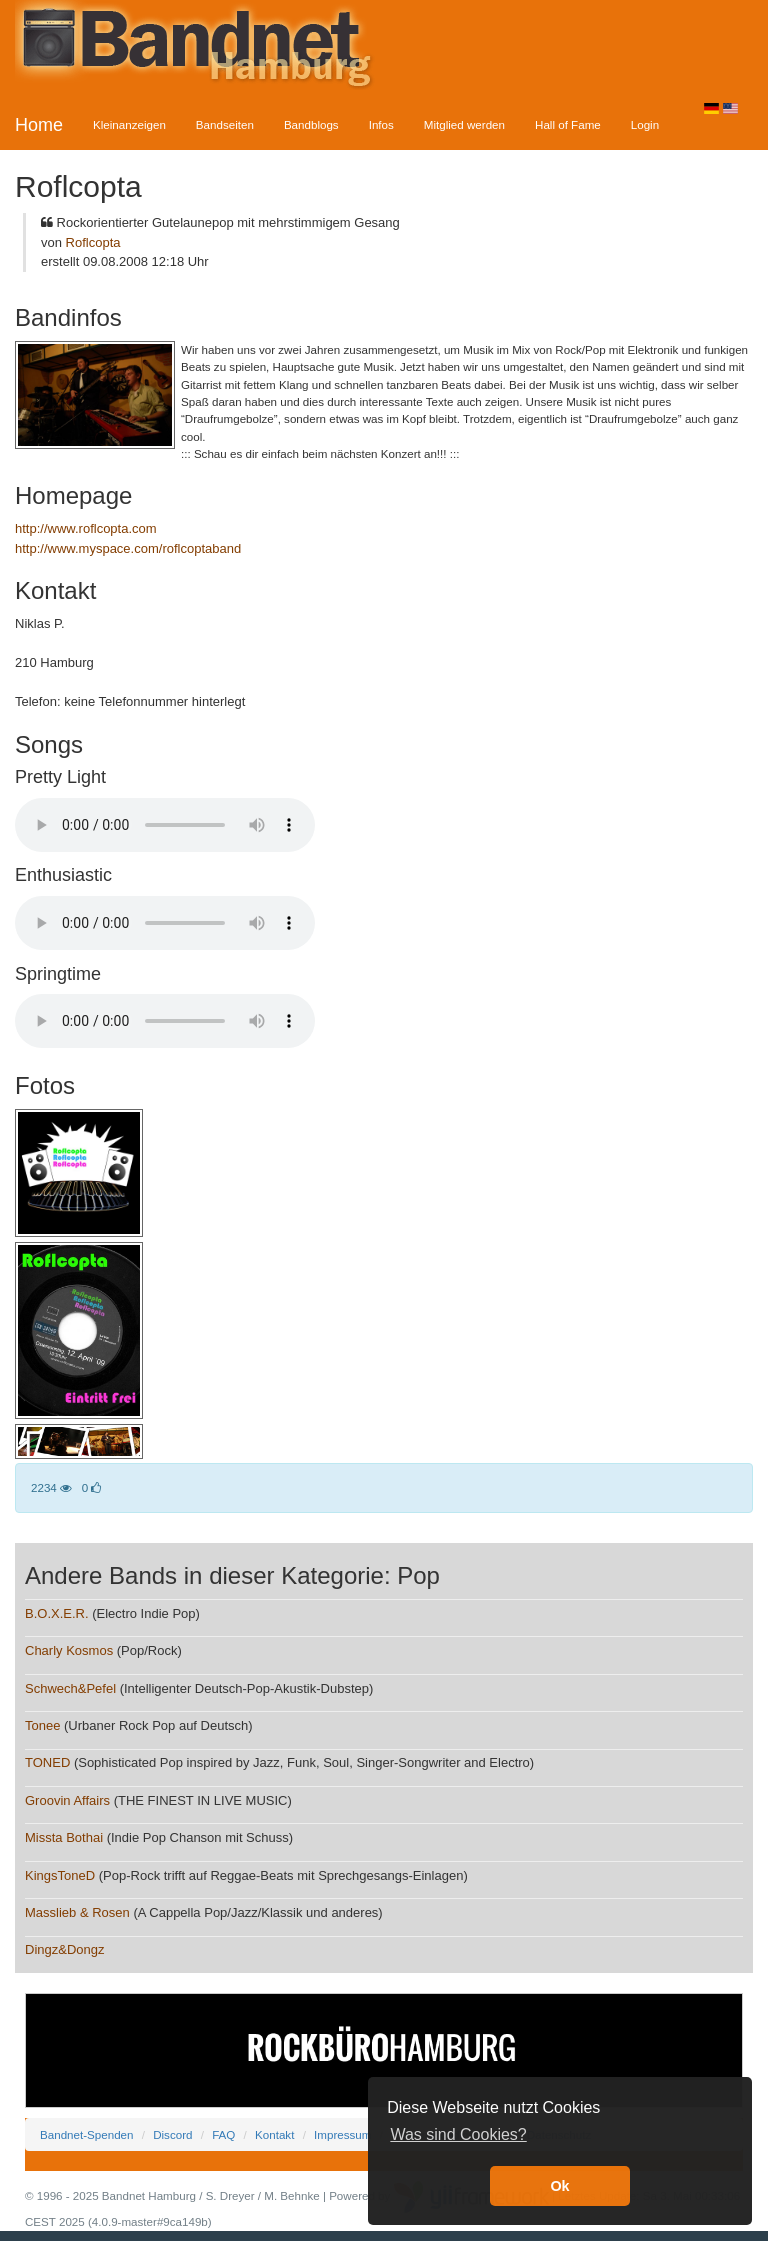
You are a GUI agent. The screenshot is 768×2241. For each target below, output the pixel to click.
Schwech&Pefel (70, 1688)
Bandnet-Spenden (86, 2134)
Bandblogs (311, 124)
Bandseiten (225, 124)
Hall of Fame (568, 124)
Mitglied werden (464, 124)
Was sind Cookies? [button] (458, 2134)
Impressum (342, 2134)
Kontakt (274, 2134)
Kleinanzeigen (129, 124)
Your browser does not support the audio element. (165, 825)
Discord (172, 2134)
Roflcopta (93, 242)
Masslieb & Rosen (77, 1912)
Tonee (42, 1725)
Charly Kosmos (69, 1650)
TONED (47, 1762)
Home (39, 125)
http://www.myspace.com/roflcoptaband (128, 548)
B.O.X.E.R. (57, 1613)
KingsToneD (60, 1875)
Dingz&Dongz (65, 1949)
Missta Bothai (64, 1837)
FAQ (223, 2134)
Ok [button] (559, 2186)
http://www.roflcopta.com (86, 528)
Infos (381, 124)
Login (645, 124)
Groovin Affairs (67, 1800)
